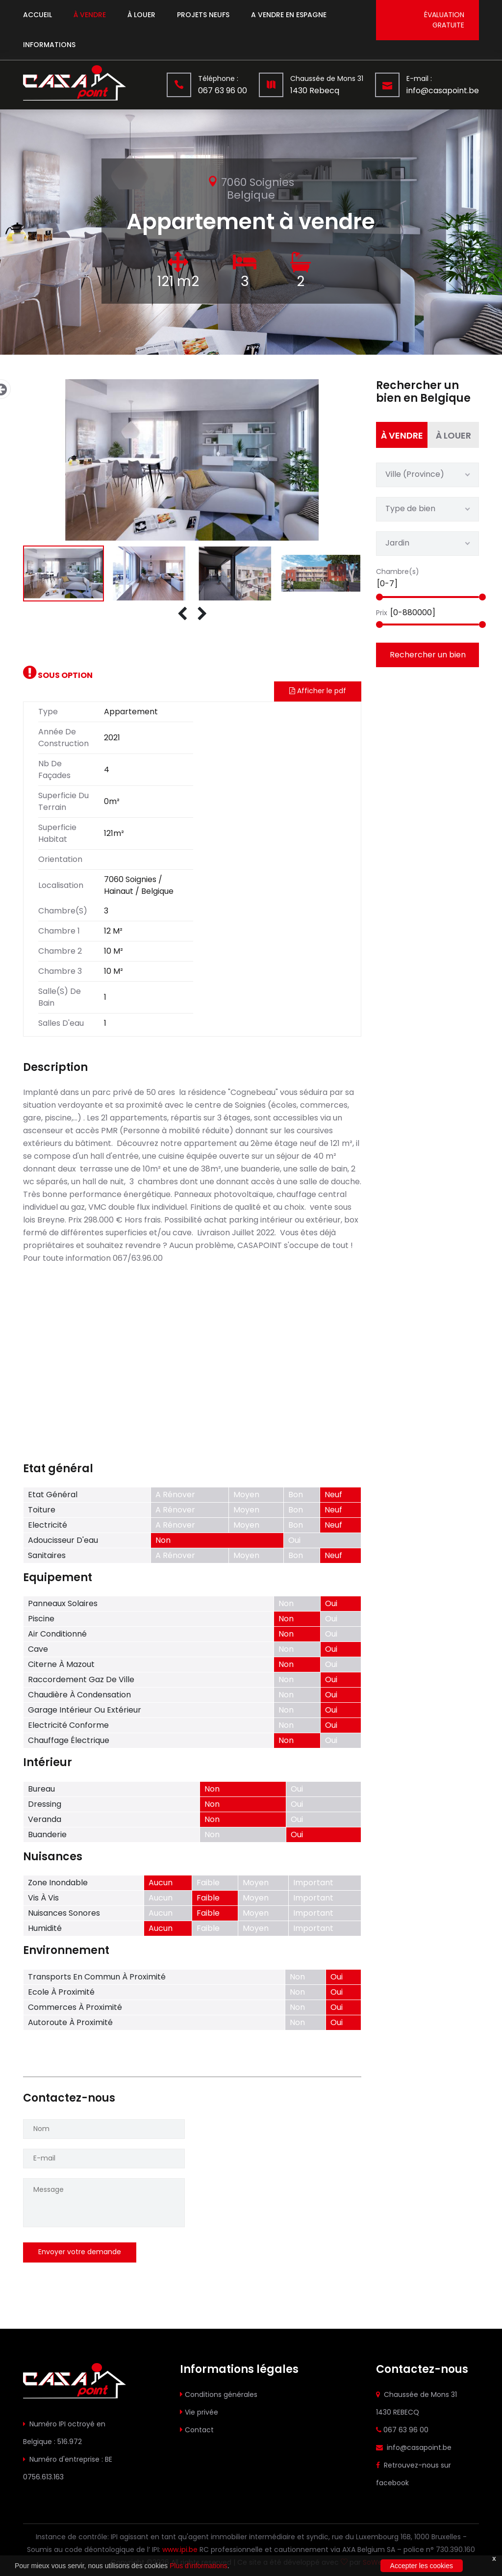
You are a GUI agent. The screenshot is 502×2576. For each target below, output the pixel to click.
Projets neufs (203, 15)
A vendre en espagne (288, 15)
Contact (199, 2430)
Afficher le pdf (317, 691)
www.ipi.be (180, 2549)
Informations (49, 45)
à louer (141, 15)
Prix (381, 613)
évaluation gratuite (444, 20)
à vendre (90, 15)
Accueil (37, 15)
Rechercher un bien (428, 654)
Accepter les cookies (421, 2566)
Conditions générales (221, 2394)
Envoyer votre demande (79, 2252)
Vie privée (201, 2412)
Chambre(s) (397, 571)
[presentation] (182, 613)
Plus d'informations (198, 2566)
